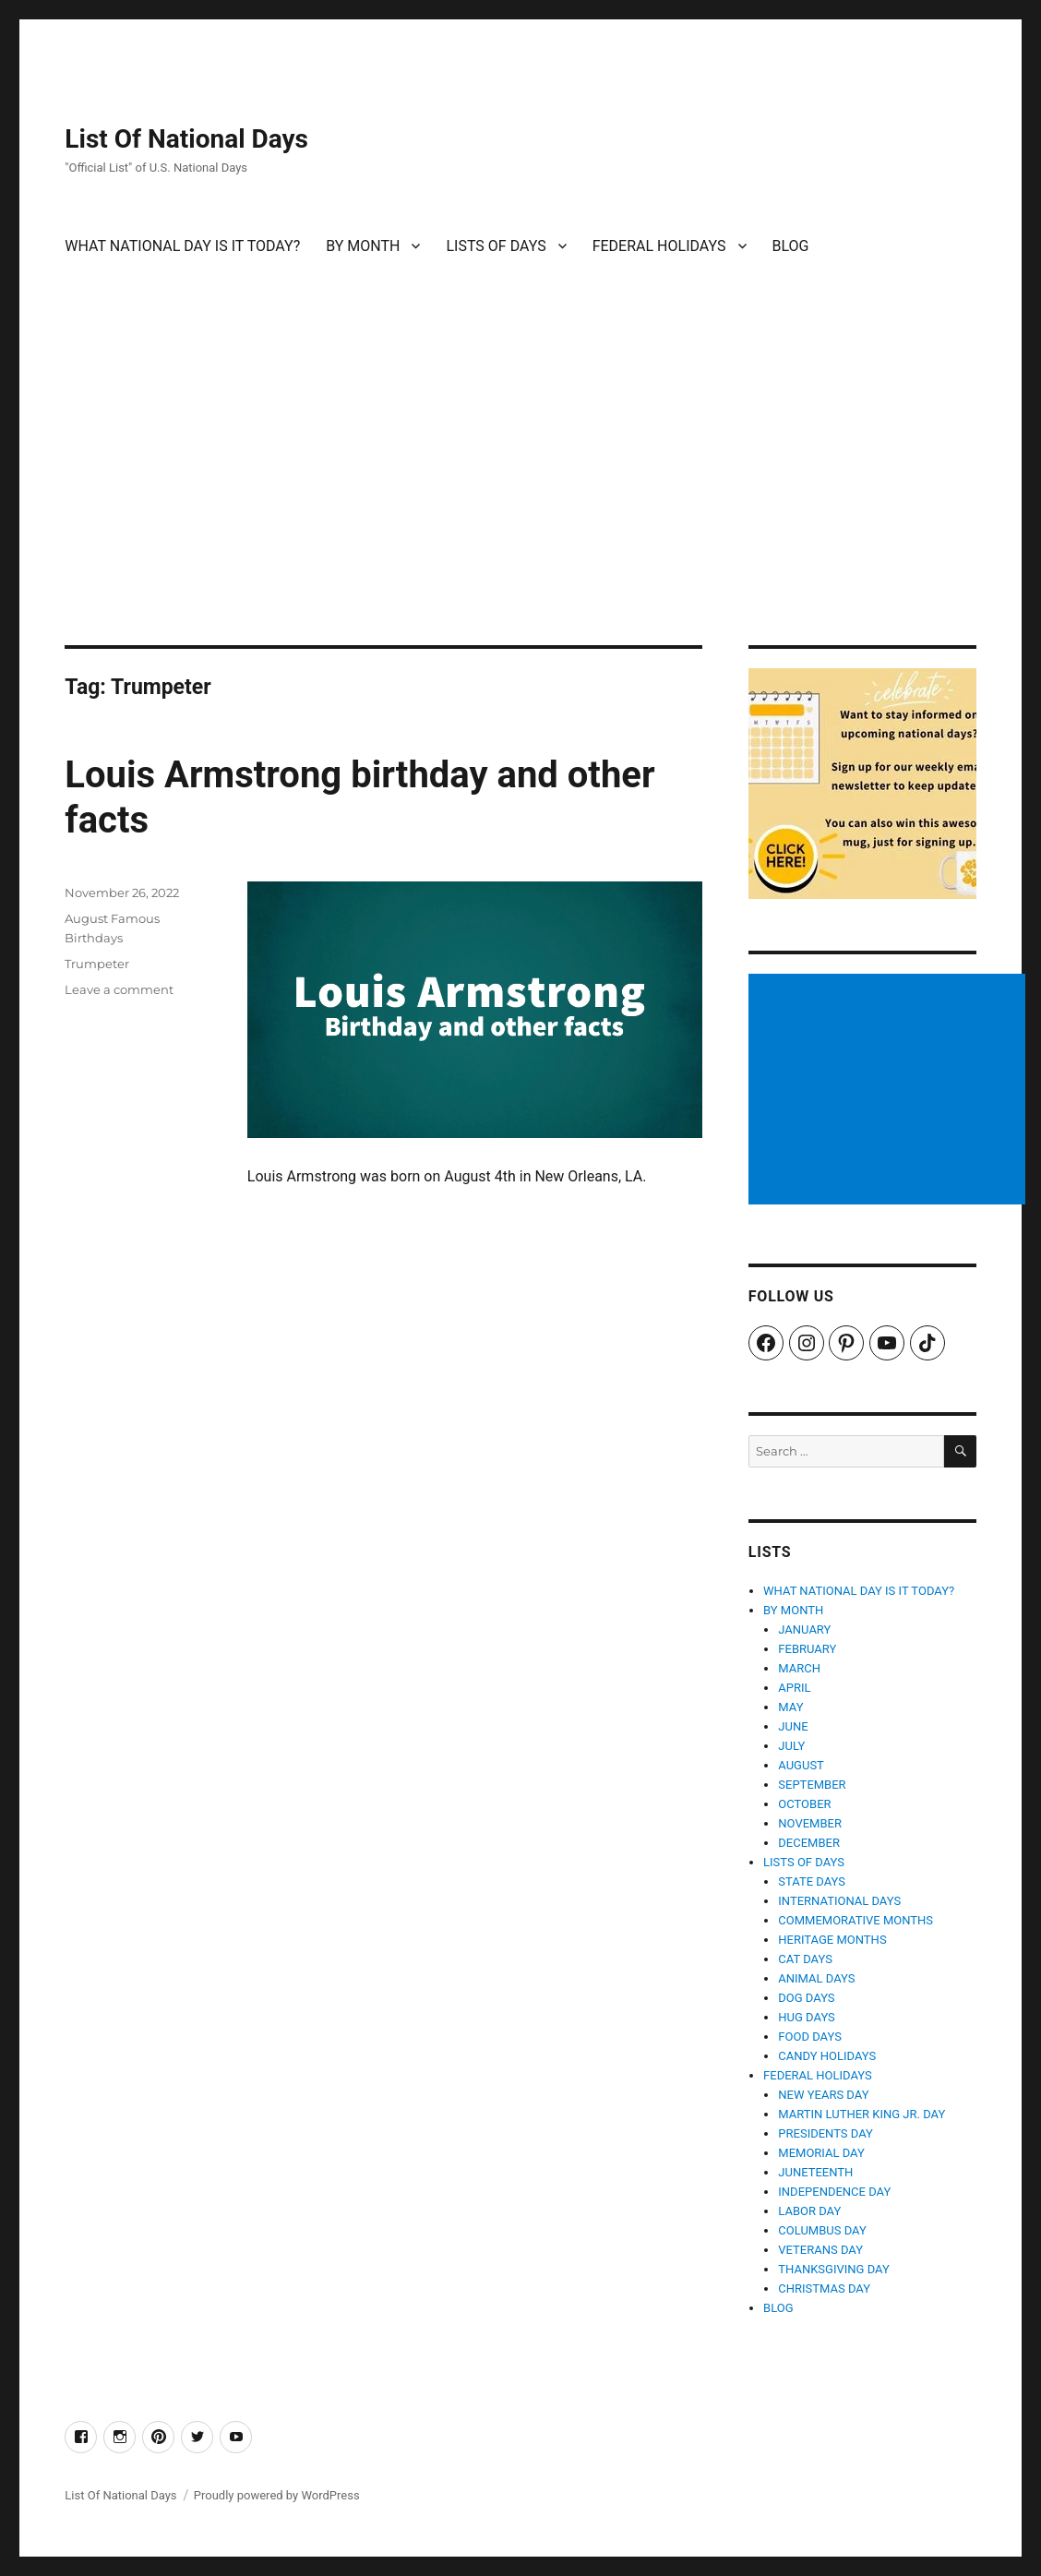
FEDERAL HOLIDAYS (659, 246)
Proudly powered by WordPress (277, 2495)
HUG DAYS (806, 2017)
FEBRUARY (807, 1649)
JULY (791, 1746)
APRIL (794, 1688)
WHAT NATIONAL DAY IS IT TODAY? (182, 246)
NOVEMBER (810, 1823)
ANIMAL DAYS (816, 1978)
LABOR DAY (809, 2211)
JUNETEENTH (815, 2172)
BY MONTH (363, 246)
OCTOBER (804, 1804)
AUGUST (801, 1765)
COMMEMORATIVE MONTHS (855, 1920)
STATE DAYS (811, 1881)
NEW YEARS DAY (823, 2095)
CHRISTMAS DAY (824, 2288)
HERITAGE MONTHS (832, 1940)
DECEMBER (809, 1843)
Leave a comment (119, 989)
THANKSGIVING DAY (833, 2269)
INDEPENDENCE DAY (834, 2192)
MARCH (799, 1668)
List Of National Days (186, 139)
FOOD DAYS (810, 2036)
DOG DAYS (806, 1998)
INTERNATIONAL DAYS (839, 1901)
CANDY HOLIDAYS (827, 2056)
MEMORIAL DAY (821, 2153)
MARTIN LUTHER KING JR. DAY (861, 2114)
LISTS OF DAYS (495, 246)
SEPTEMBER (811, 1784)
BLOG (790, 246)
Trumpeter (97, 963)
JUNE (793, 1726)
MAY (790, 1707)
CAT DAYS (805, 1959)
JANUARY (804, 1629)
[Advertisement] (524, 508)
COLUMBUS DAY (822, 2230)
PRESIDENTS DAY (825, 2133)
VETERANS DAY (820, 2250)
